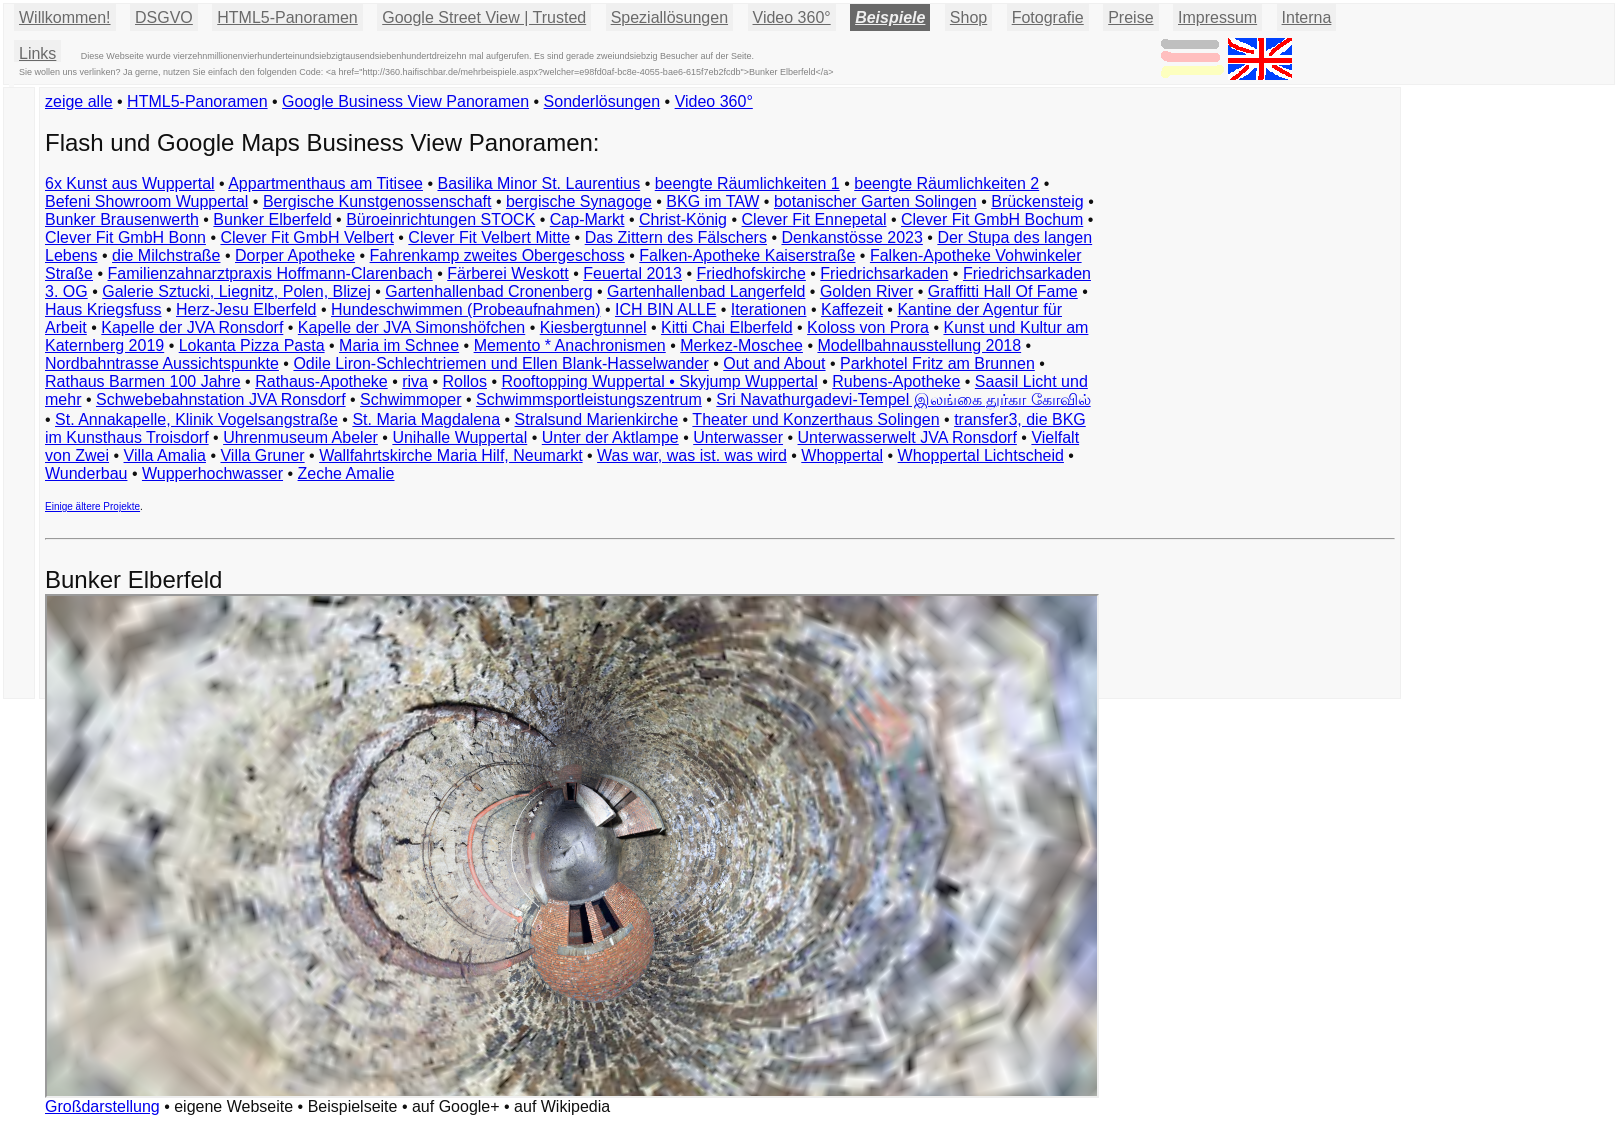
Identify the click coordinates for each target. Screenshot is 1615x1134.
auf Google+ (456, 1106)
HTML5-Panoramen (287, 17)
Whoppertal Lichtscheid (981, 455)
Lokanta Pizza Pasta (252, 345)
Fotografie (1048, 17)
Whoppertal (842, 455)
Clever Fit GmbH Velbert (306, 237)
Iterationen (769, 309)
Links (37, 53)
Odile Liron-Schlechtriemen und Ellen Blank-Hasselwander (500, 363)
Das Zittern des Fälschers (676, 237)
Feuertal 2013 (632, 273)
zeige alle (79, 101)
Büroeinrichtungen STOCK (440, 219)
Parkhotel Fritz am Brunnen (937, 363)
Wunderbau (86, 473)
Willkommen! (65, 17)
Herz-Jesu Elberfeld (246, 309)
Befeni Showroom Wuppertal (146, 201)
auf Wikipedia (562, 1106)
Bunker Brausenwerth (122, 219)
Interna (1307, 17)
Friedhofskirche (750, 273)
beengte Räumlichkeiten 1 (747, 183)
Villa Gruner (262, 455)
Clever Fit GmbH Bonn (125, 237)
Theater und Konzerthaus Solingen (815, 419)
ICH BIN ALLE (665, 309)
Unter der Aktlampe (610, 437)
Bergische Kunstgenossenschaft (377, 201)
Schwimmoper (410, 399)
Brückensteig (1037, 201)
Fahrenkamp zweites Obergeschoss (497, 255)
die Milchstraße (166, 255)
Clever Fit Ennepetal (814, 219)
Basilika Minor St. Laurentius (538, 183)
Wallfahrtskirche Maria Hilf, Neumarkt (450, 455)
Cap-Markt (587, 219)
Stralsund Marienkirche (597, 419)
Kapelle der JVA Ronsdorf (192, 327)
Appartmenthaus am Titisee (325, 183)
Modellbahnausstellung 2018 (919, 345)
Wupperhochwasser (212, 473)
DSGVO (164, 17)
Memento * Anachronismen (570, 345)
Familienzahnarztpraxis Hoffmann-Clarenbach (270, 273)
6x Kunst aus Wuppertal (130, 183)
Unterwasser (738, 437)
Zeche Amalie (346, 473)
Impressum (1217, 17)
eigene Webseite (233, 1106)
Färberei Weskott (508, 273)
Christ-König (683, 219)
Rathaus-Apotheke (321, 381)
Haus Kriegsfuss (103, 309)
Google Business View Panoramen (405, 101)
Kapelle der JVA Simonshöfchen (411, 327)
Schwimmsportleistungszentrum (589, 399)
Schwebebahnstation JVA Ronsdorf (221, 399)
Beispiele (890, 17)
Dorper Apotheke (295, 255)
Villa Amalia (165, 455)
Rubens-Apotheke (896, 381)
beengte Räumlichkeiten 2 (946, 183)
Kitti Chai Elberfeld (727, 327)
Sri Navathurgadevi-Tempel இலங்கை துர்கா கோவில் (903, 399)
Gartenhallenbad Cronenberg (488, 291)
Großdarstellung (102, 1106)
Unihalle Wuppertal (459, 437)
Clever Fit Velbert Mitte (489, 237)
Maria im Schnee (399, 345)
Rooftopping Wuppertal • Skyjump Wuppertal (659, 381)
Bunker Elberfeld (272, 219)
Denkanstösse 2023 (851, 237)
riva (415, 381)
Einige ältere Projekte (92, 506)
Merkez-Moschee (741, 345)
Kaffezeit (852, 309)
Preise (1130, 17)
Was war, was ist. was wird (692, 455)
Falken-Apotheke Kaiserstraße (747, 255)
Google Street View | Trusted (484, 17)
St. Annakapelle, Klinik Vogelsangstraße (196, 419)
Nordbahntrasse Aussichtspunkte (162, 363)
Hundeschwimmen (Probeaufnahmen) (465, 309)
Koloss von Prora (868, 327)
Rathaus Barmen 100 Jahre (143, 381)
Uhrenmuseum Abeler (300, 437)
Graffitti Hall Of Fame (1003, 291)
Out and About (774, 363)
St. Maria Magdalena (426, 419)
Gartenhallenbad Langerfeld (706, 291)
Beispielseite (353, 1106)
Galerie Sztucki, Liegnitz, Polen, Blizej (236, 291)
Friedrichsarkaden (884, 273)
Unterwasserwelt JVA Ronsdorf (907, 437)
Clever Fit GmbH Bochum (992, 219)
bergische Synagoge (579, 201)
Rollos (464, 381)
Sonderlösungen (602, 101)
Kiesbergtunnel (593, 327)
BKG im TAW (712, 201)
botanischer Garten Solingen (875, 201)
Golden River (866, 291)
